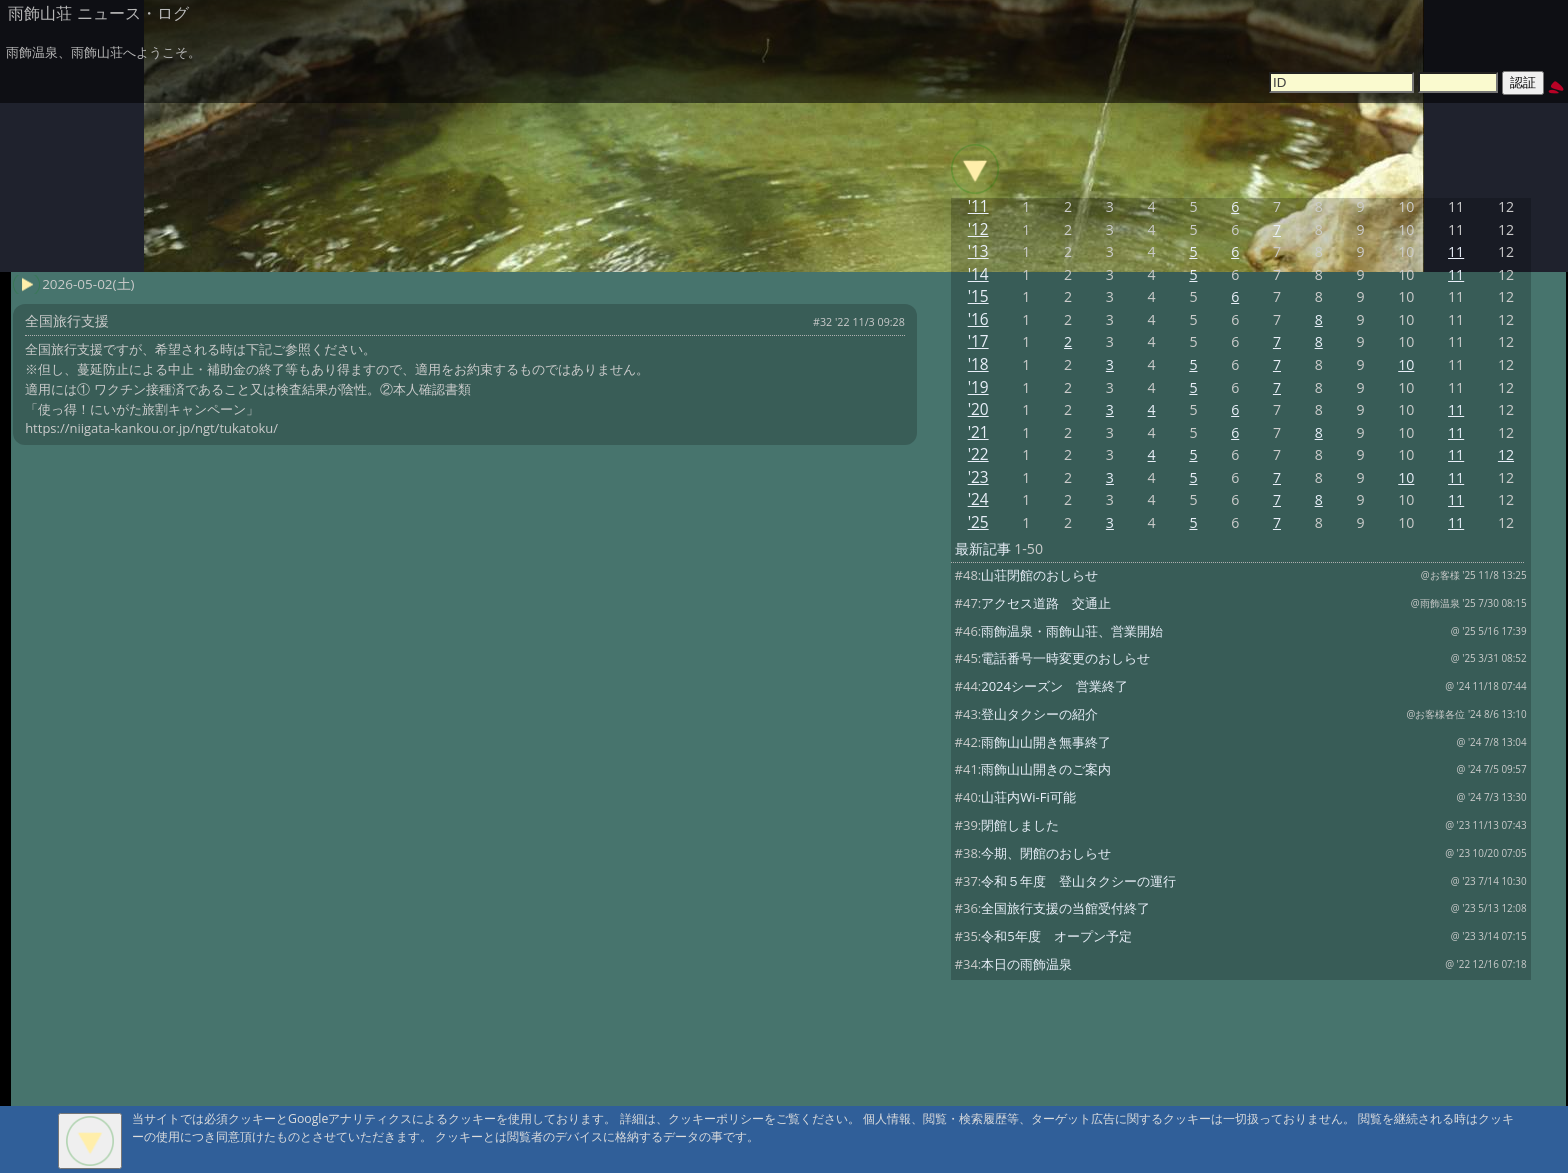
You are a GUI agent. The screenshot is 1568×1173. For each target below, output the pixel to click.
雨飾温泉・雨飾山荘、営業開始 (1072, 631)
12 (1506, 454)
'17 (978, 341)
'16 (978, 319)
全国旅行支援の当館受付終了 (1065, 908)
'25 (978, 522)
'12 (978, 229)
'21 (978, 432)
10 (1406, 364)
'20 (978, 409)
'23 (978, 477)
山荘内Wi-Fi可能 (1028, 797)
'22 (978, 454)
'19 (978, 387)
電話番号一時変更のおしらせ (1065, 658)
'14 (978, 274)
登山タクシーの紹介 (1039, 714)
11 (1456, 251)
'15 (978, 296)
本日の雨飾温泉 (1026, 964)
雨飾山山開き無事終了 (1046, 742)
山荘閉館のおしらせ (1039, 575)
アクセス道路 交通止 (1046, 603)
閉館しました (1020, 825)
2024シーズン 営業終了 (1054, 686)
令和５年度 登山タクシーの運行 (1078, 881)
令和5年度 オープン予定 (1056, 936)
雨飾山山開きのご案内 (1046, 769)
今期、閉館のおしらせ (1046, 853)
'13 (978, 251)
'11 (978, 206)
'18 (978, 364)
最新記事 (983, 548)
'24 (978, 499)
